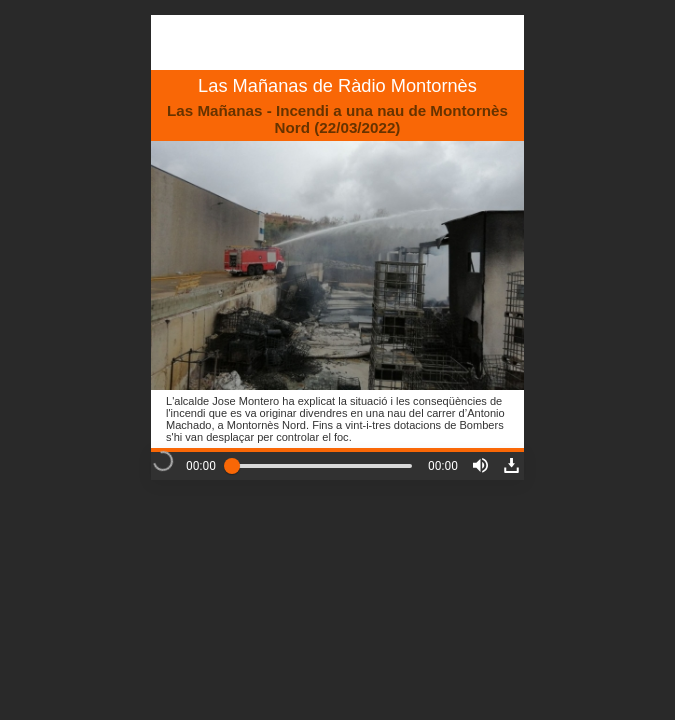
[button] (480, 465)
